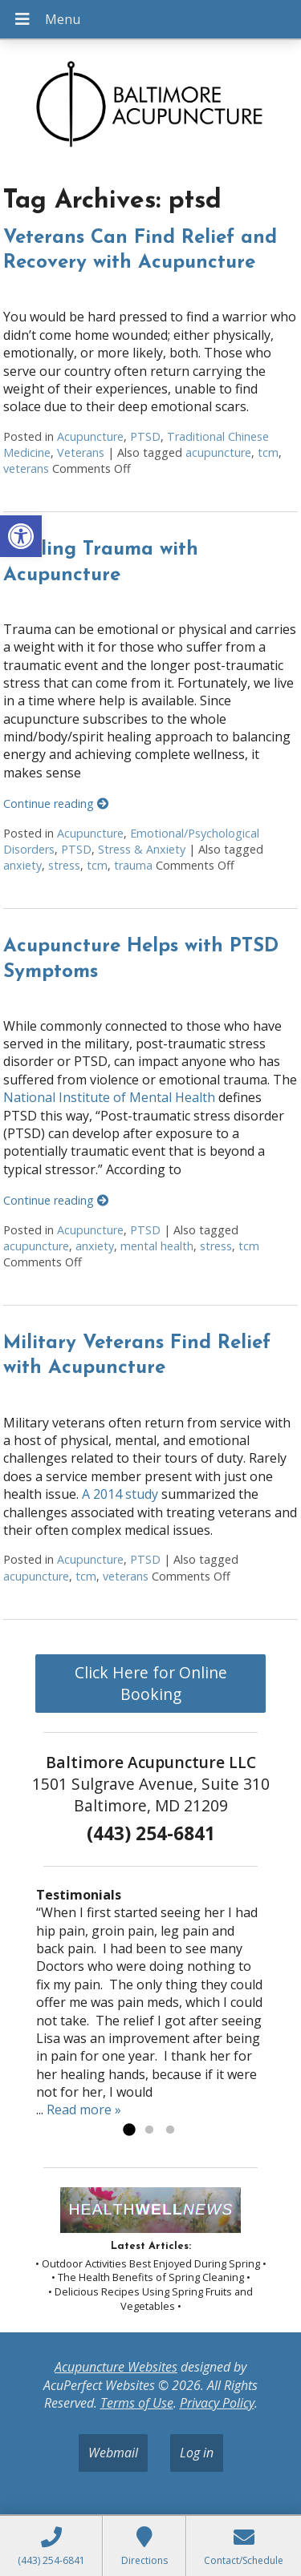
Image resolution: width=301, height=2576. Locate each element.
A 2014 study (120, 1494)
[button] (21, 536)
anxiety (22, 865)
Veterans (80, 452)
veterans (26, 468)
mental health (156, 1246)
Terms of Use (136, 2403)
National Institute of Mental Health (109, 1097)
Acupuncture (90, 436)
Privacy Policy (217, 2403)
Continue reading (55, 803)
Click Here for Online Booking (151, 1683)
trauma (133, 865)
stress (64, 865)
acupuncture (218, 452)
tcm (268, 452)
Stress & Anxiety (141, 849)
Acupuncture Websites (116, 2367)
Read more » (84, 2109)
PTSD (145, 436)
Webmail (113, 2452)
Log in (197, 2452)
